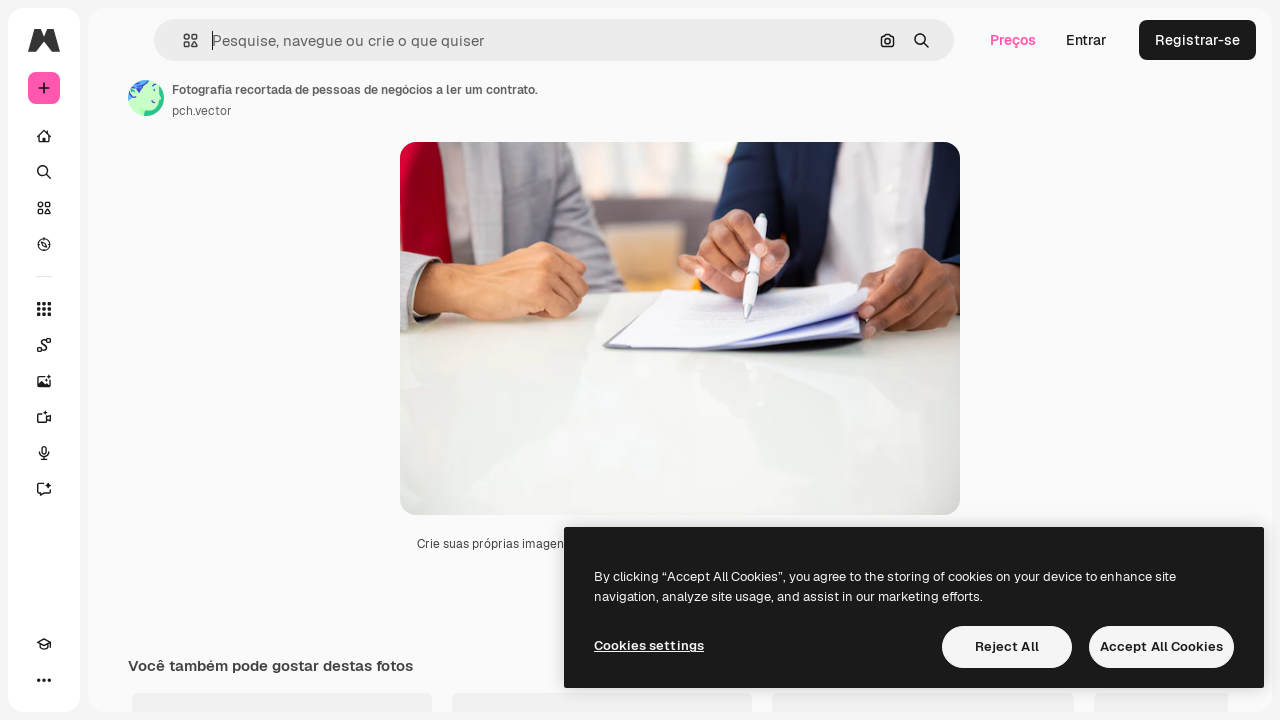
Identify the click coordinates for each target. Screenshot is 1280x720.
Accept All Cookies (1161, 646)
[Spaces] (120, 345)
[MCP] (116, 680)
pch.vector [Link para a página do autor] (354, 111)
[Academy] (44, 680)
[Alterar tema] (80, 680)
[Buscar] (120, 172)
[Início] (120, 136)
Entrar (1086, 40)
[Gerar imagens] (120, 381)
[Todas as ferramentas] (120, 309)
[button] (308, 40)
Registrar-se (1197, 40)
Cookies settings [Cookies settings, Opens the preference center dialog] (649, 645)
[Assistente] (120, 489)
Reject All (1007, 646)
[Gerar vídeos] (120, 417)
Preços (1013, 40)
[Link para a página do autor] (298, 98)
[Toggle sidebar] (196, 40)
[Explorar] (120, 244)
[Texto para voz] (120, 453)
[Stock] (120, 208)
